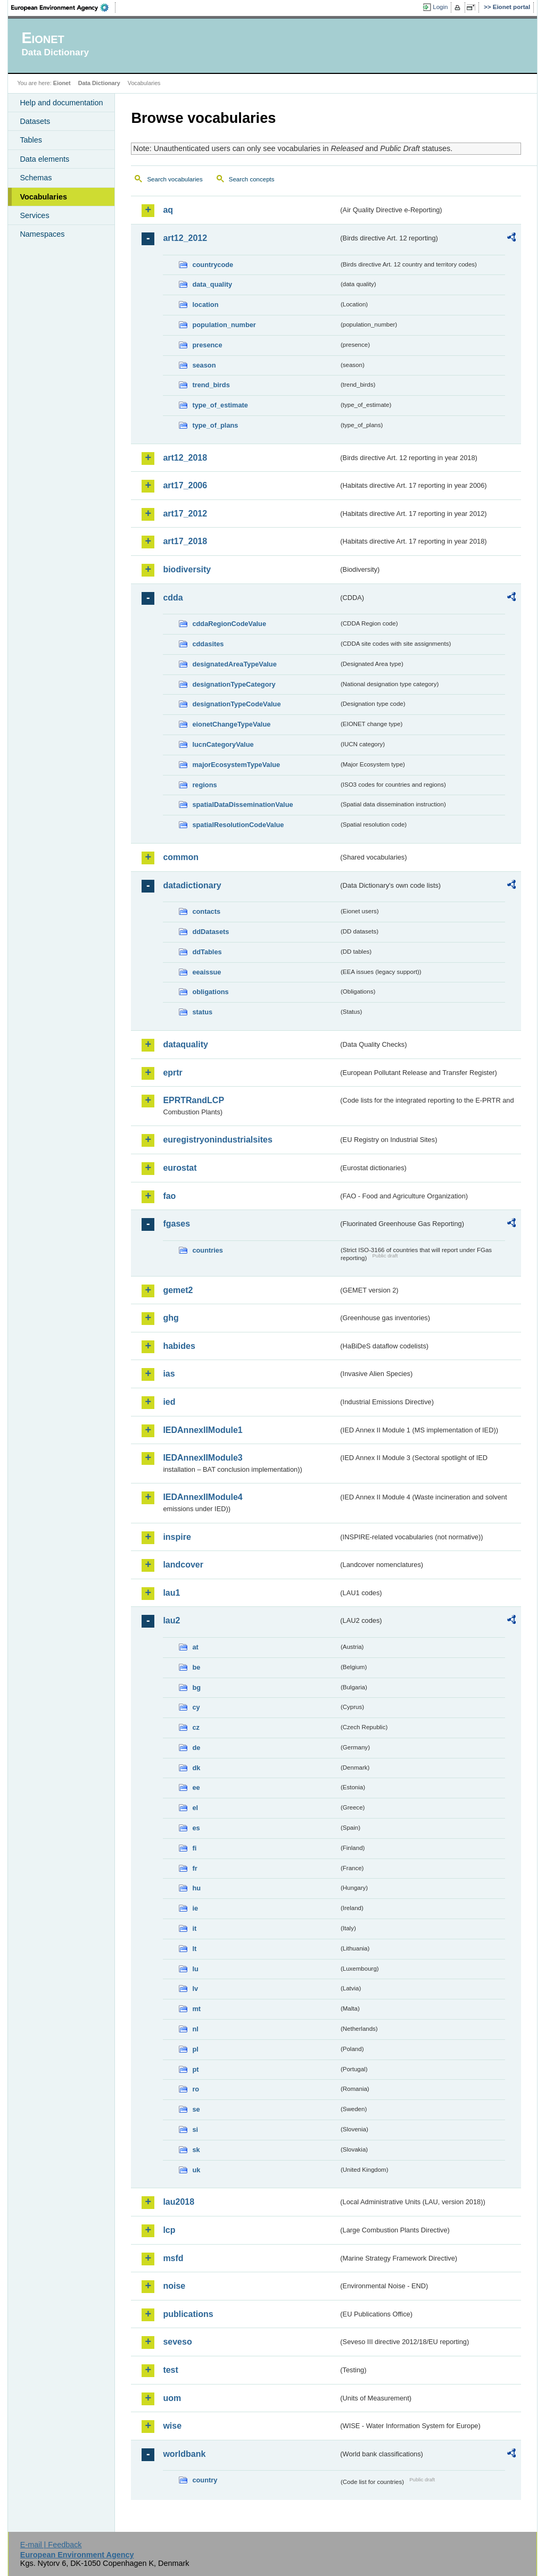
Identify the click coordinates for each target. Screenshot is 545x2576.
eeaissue (206, 972)
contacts (206, 911)
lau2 (171, 1620)
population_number (223, 325)
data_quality (212, 284)
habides (179, 1345)
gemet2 (178, 1290)
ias (169, 1373)
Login (440, 7)
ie (195, 1908)
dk (196, 1768)
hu (196, 1888)
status (202, 1012)
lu (195, 1969)
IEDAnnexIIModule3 (202, 1457)
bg (196, 1687)
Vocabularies (43, 197)
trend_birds (210, 385)
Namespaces (42, 234)
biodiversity (187, 569)
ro (195, 2089)
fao (169, 1196)
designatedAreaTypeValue (234, 664)
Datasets (35, 121)
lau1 (171, 1592)
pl (195, 2049)
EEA (63, 7)
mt (196, 2009)
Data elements (44, 159)
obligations (210, 992)
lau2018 (178, 2201)
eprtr (172, 1072)
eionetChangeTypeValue (231, 724)
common (181, 857)
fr (194, 1868)
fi (194, 1848)
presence (207, 345)
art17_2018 (185, 541)
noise (174, 2285)
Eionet (62, 83)
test (170, 2369)
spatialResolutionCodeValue (238, 825)
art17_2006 (185, 485)
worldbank (184, 2453)
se (196, 2109)
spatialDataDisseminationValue (242, 804)
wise (172, 2425)
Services (34, 215)
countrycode (212, 265)
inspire (177, 1536)
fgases (176, 1223)
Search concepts (252, 179)
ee (196, 1787)
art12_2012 (185, 238)
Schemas (36, 177)
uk (196, 2170)
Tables (31, 140)
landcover (183, 1564)
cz (196, 1727)
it (194, 1928)
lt (194, 1949)
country (204, 2480)
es (196, 1828)
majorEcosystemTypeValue (236, 765)
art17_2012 (185, 513)
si (195, 2129)
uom (172, 2398)
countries (207, 1250)
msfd (173, 2258)
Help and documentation (61, 102)
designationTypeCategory (233, 684)
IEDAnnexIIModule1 (202, 1430)
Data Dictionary (99, 83)
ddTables (206, 952)
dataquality (185, 1044)
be (196, 1667)
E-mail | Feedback (51, 2544)
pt (195, 2069)
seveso (177, 2341)
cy (196, 1707)
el (195, 1808)
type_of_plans (215, 425)
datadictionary (192, 885)
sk (196, 2150)
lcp (169, 2230)
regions (204, 785)
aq (168, 209)
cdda (173, 597)
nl (195, 2029)
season (204, 365)
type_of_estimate (220, 405)
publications (188, 2314)
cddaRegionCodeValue (229, 624)
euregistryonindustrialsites (217, 1139)
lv (195, 1989)
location (205, 305)
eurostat (179, 1167)
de (196, 1748)
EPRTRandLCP (193, 1100)
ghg (170, 1317)
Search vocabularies (174, 179)
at (195, 1647)
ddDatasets (210, 932)
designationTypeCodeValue (236, 704)
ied (169, 1401)
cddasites (208, 644)
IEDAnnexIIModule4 (202, 1497)
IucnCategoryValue (222, 744)
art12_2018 (185, 457)
